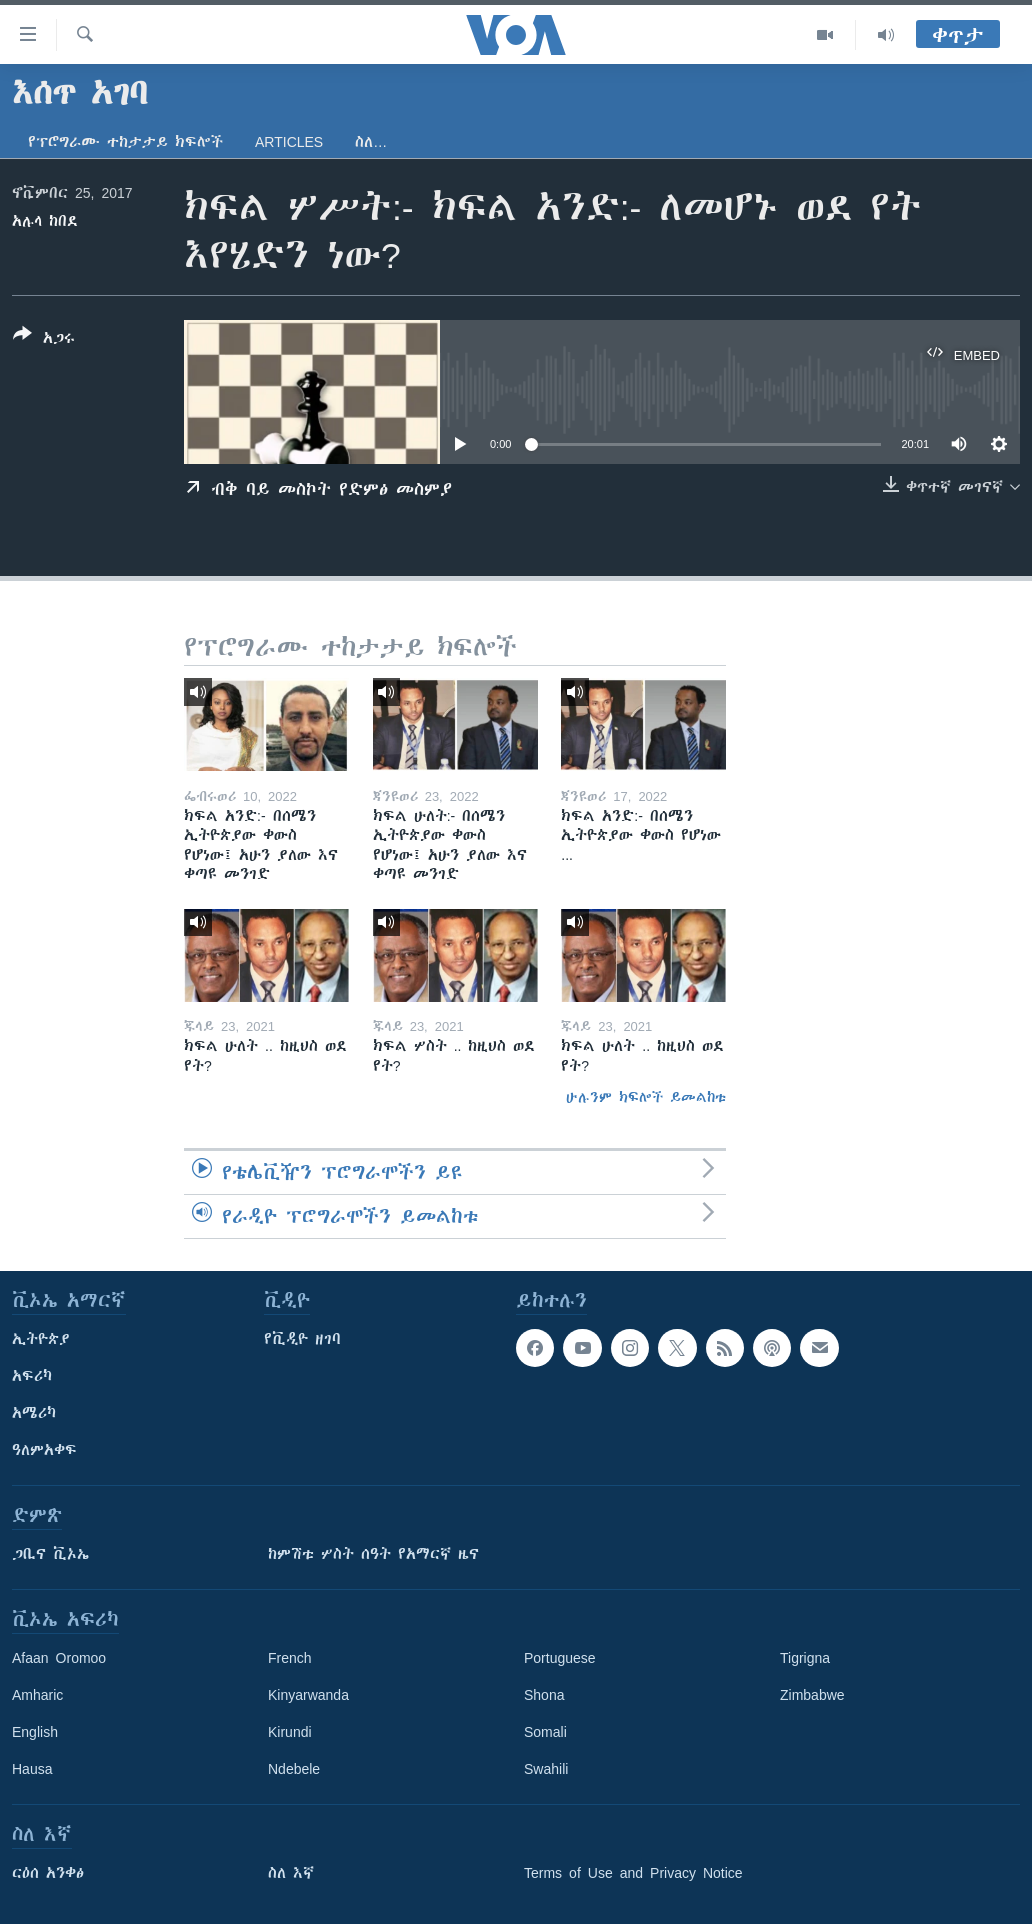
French (290, 1658)
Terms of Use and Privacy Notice (633, 1873)
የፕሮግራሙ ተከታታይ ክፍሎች (125, 142)
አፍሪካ (32, 1376)
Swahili (546, 1769)
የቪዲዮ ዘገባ (302, 1339)
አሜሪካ (34, 1413)
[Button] (44, 340)
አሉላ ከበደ (45, 221)
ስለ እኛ (291, 1873)
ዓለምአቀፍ (44, 1450)
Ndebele (294, 1769)
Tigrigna (805, 1658)
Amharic (37, 1695)
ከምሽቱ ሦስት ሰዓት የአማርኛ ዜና (373, 1554)
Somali (545, 1732)
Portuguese (560, 1658)
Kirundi (290, 1732)
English (35, 1732)
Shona (544, 1695)
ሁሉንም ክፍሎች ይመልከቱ (646, 1097)
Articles (289, 142)
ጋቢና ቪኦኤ (50, 1554)
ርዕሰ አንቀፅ (48, 1873)
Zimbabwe (812, 1695)
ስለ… (371, 142)
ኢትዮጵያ (41, 1339)
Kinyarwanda (308, 1695)
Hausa (32, 1769)
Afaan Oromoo (59, 1658)
